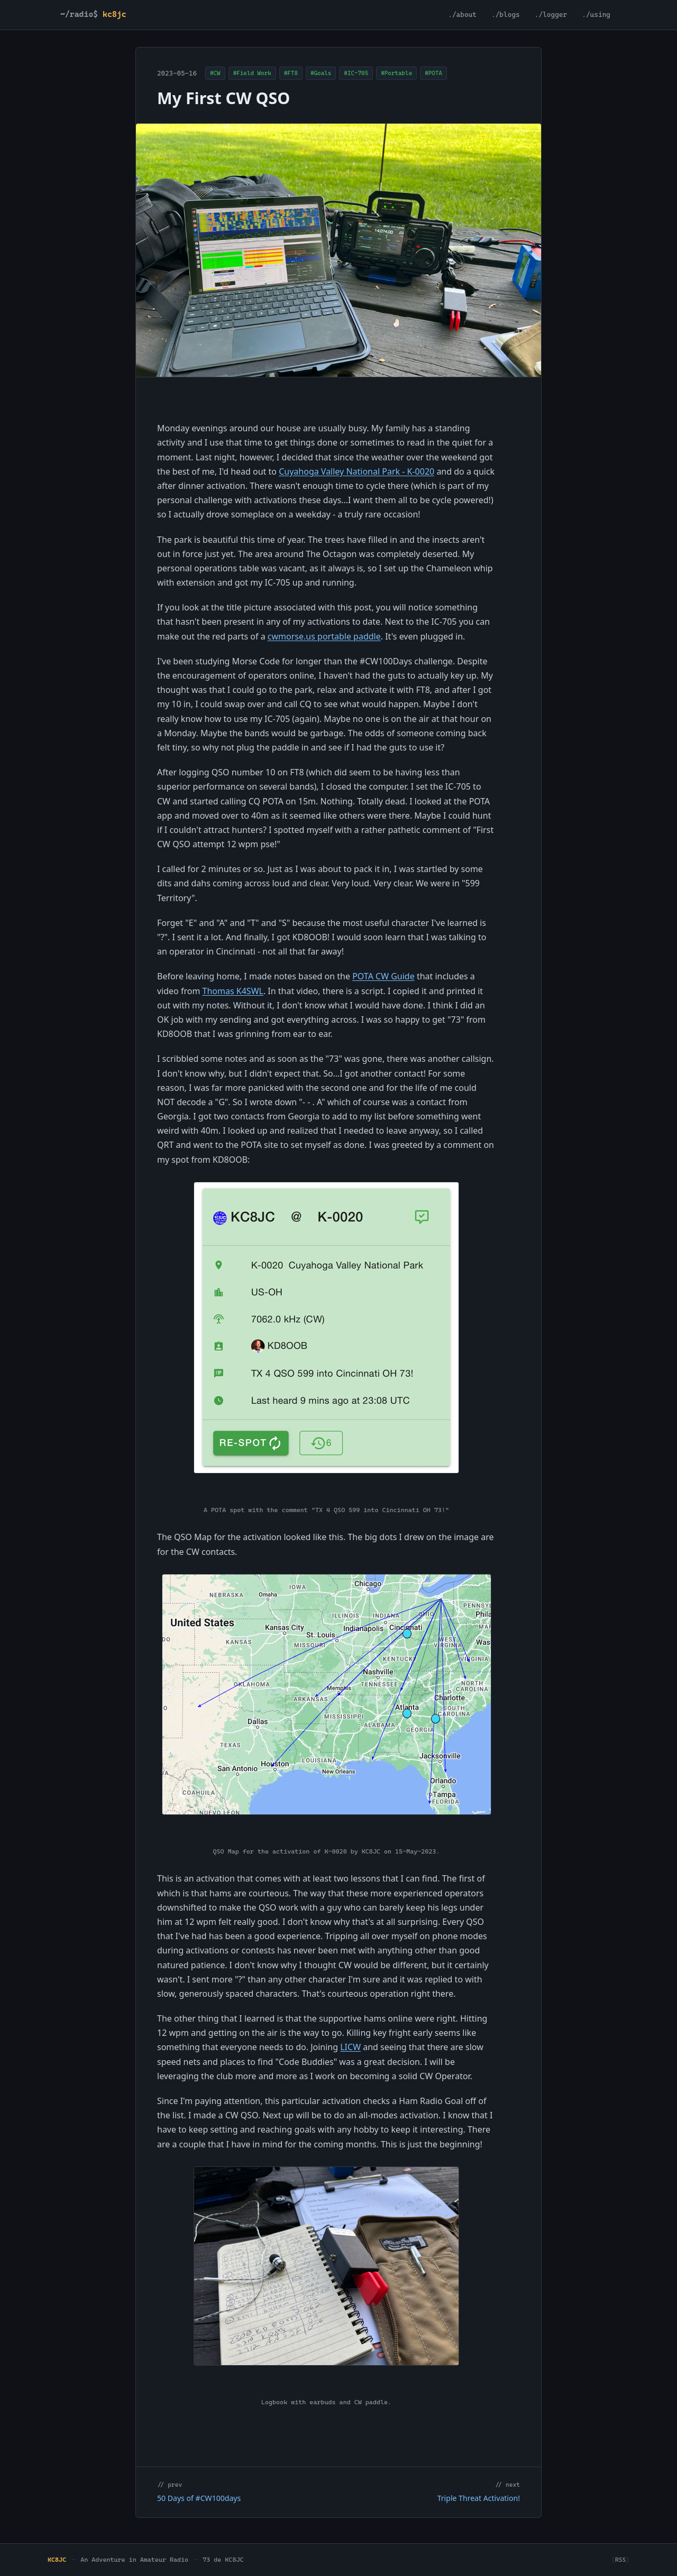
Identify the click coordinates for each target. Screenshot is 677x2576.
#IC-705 (356, 73)
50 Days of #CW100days (199, 2498)
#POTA (433, 73)
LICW (350, 2047)
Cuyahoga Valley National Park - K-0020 (356, 471)
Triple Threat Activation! (478, 2498)
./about (462, 14)
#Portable (396, 73)
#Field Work (252, 73)
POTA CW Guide (383, 976)
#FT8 (291, 73)
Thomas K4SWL (233, 991)
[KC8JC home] (96, 15)
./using (596, 14)
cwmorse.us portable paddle (324, 636)
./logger (551, 14)
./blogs (505, 14)
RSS (620, 2559)
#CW (215, 73)
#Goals (320, 73)
